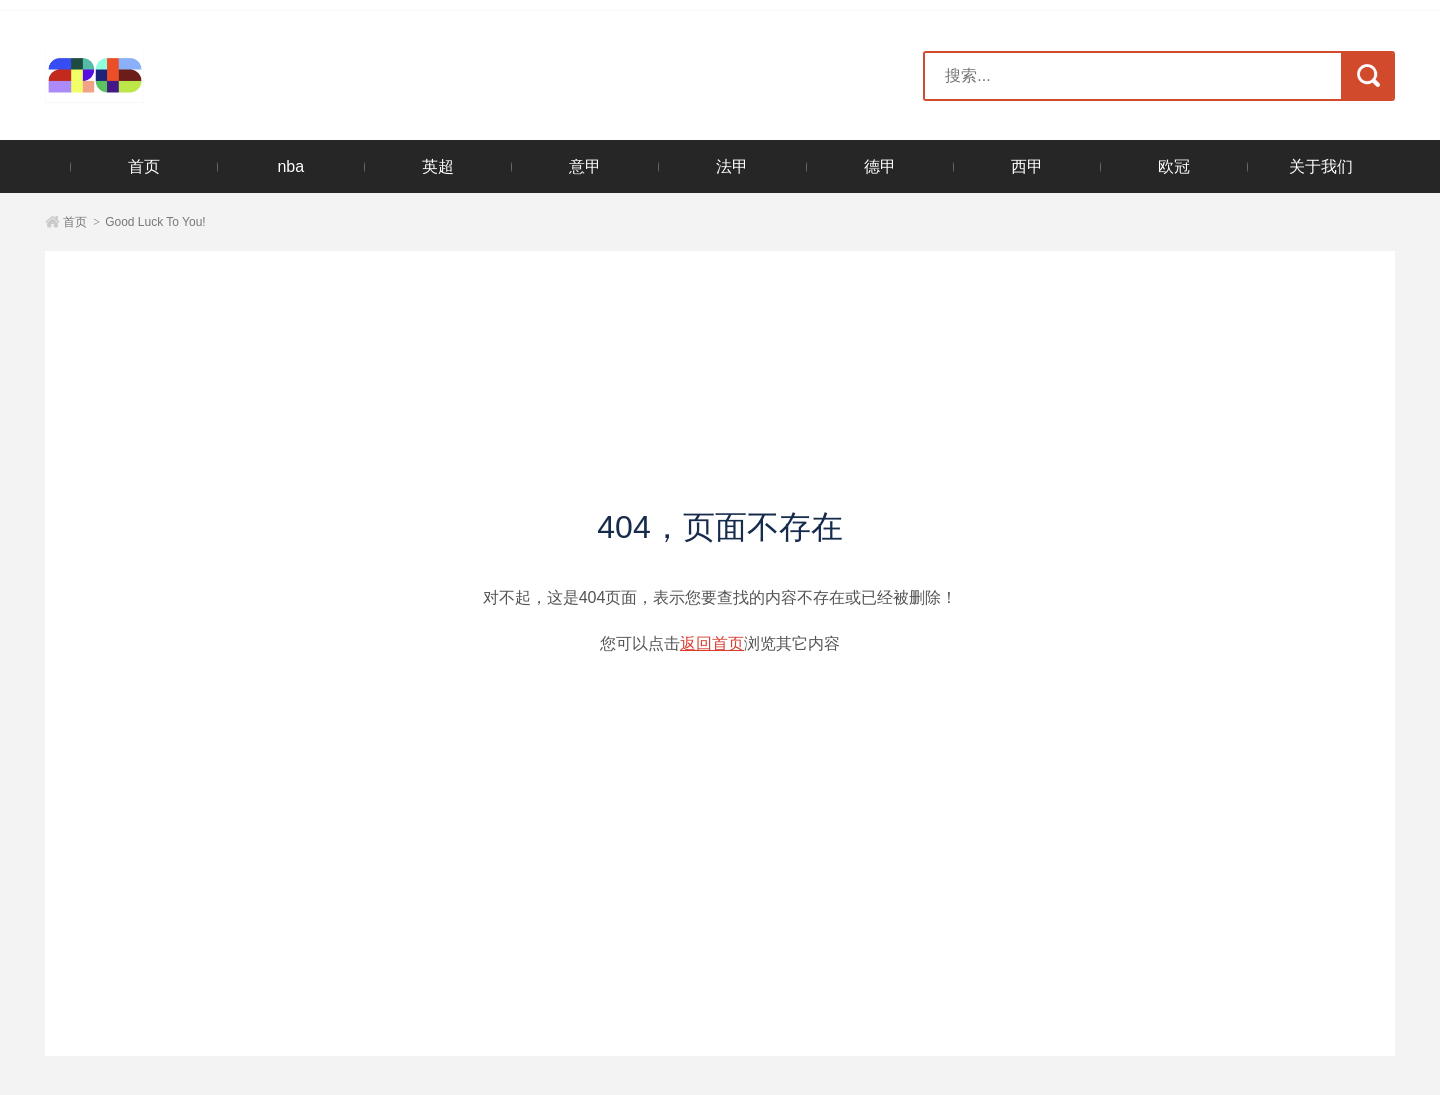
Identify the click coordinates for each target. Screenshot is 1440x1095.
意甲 (585, 166)
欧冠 (1174, 166)
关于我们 (1321, 166)
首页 (144, 166)
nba (290, 166)
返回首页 (712, 643)
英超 (438, 166)
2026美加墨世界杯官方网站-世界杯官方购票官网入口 (167, 76)
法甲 (732, 166)
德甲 (880, 166)
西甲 (1027, 166)
